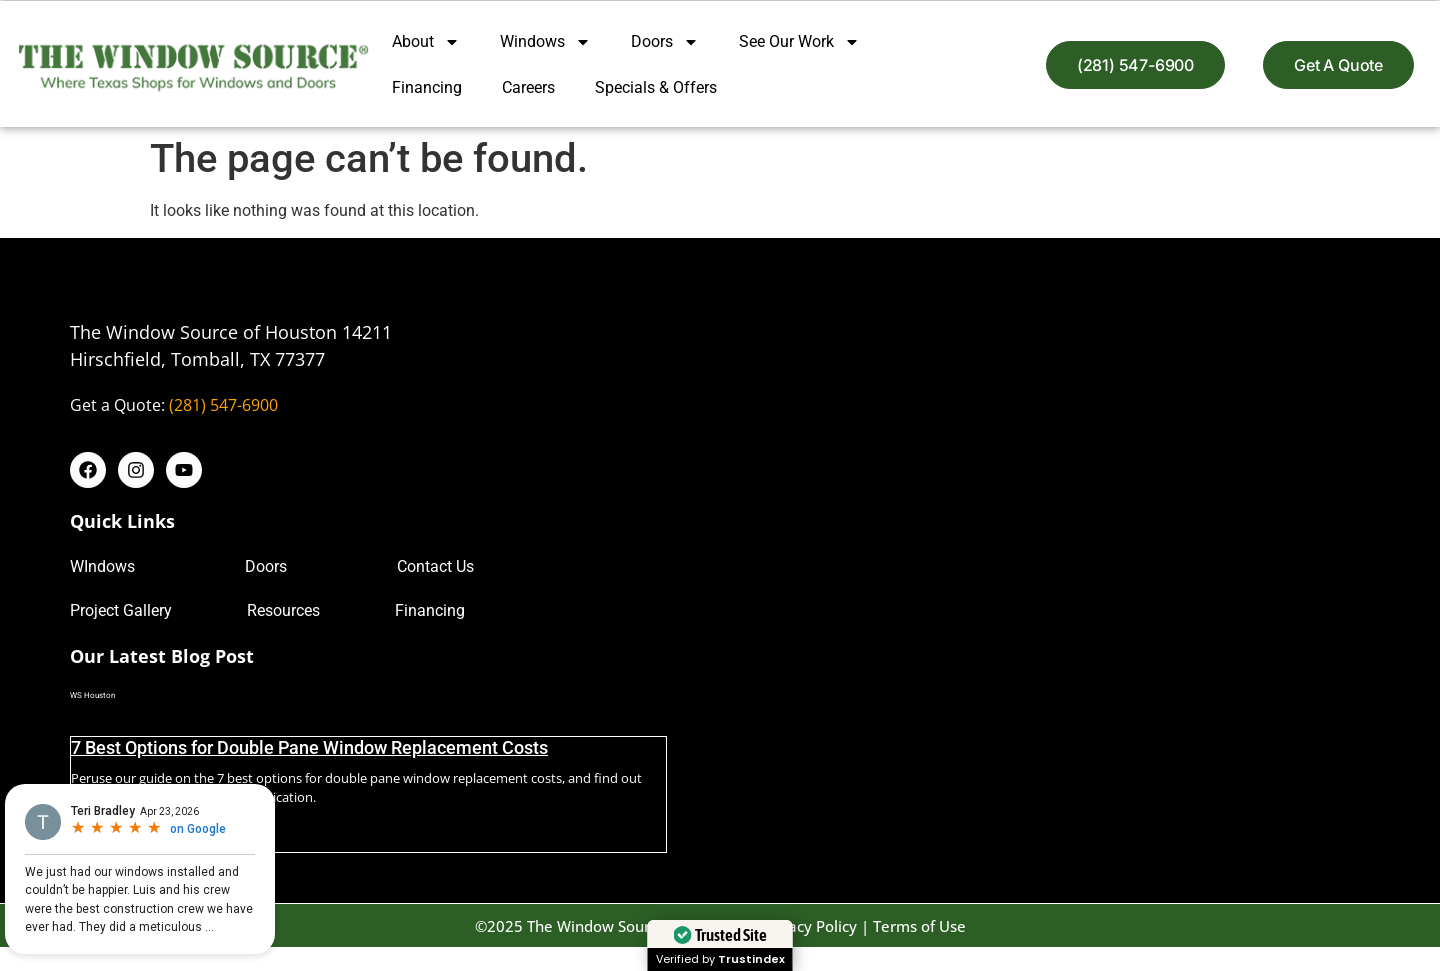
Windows (545, 42)
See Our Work (799, 42)
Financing (427, 87)
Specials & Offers (656, 87)
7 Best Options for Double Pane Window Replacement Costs (309, 747)
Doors (665, 42)
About (426, 42)
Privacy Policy (809, 926)
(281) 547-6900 (223, 405)
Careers (528, 87)
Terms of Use (919, 926)
